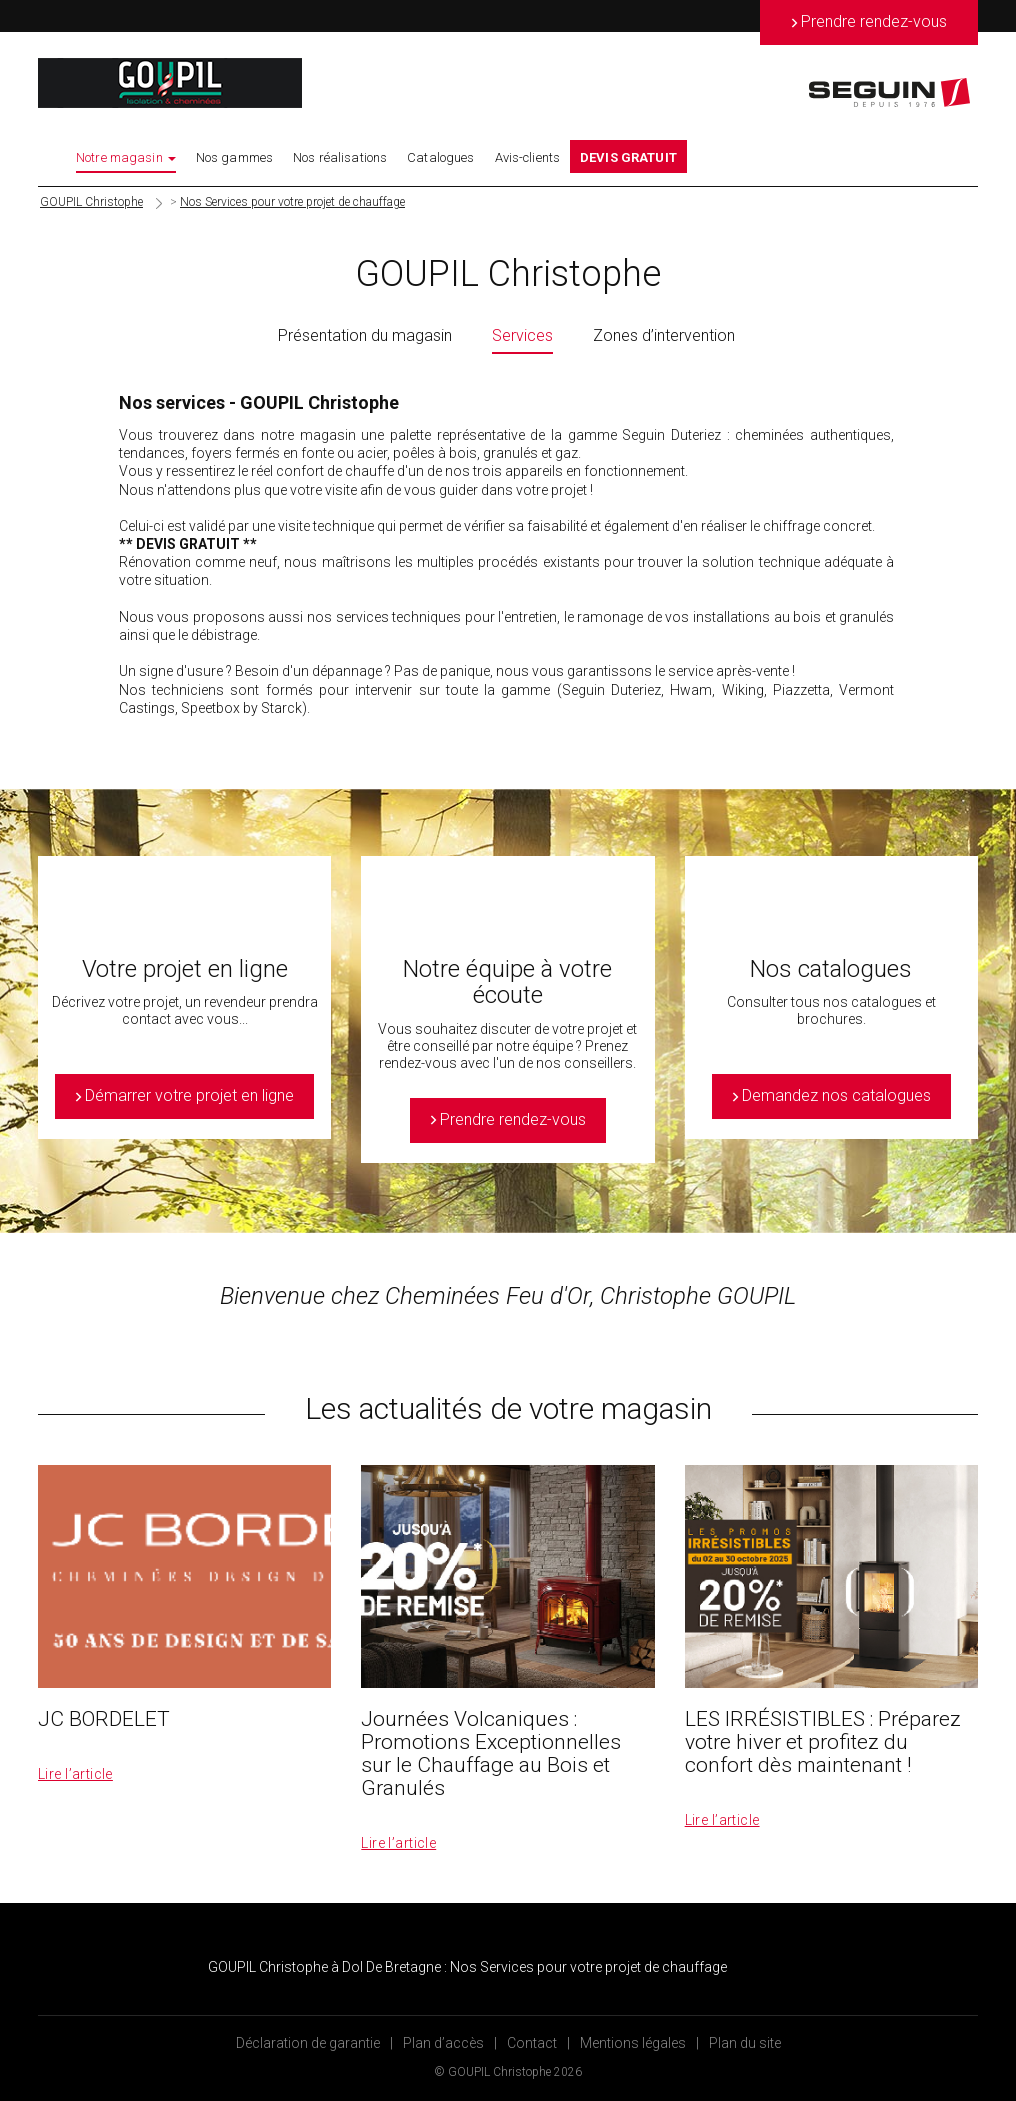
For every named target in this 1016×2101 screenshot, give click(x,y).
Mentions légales (633, 2043)
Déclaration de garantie (308, 2043)
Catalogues (440, 157)
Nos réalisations (340, 157)
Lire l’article (75, 1774)
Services (522, 335)
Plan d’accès (443, 2043)
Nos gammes (234, 157)
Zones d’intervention (664, 335)
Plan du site (745, 2043)
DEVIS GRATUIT (628, 157)
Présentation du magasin (365, 335)
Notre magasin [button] (126, 157)
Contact (532, 2043)
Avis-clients (528, 157)
